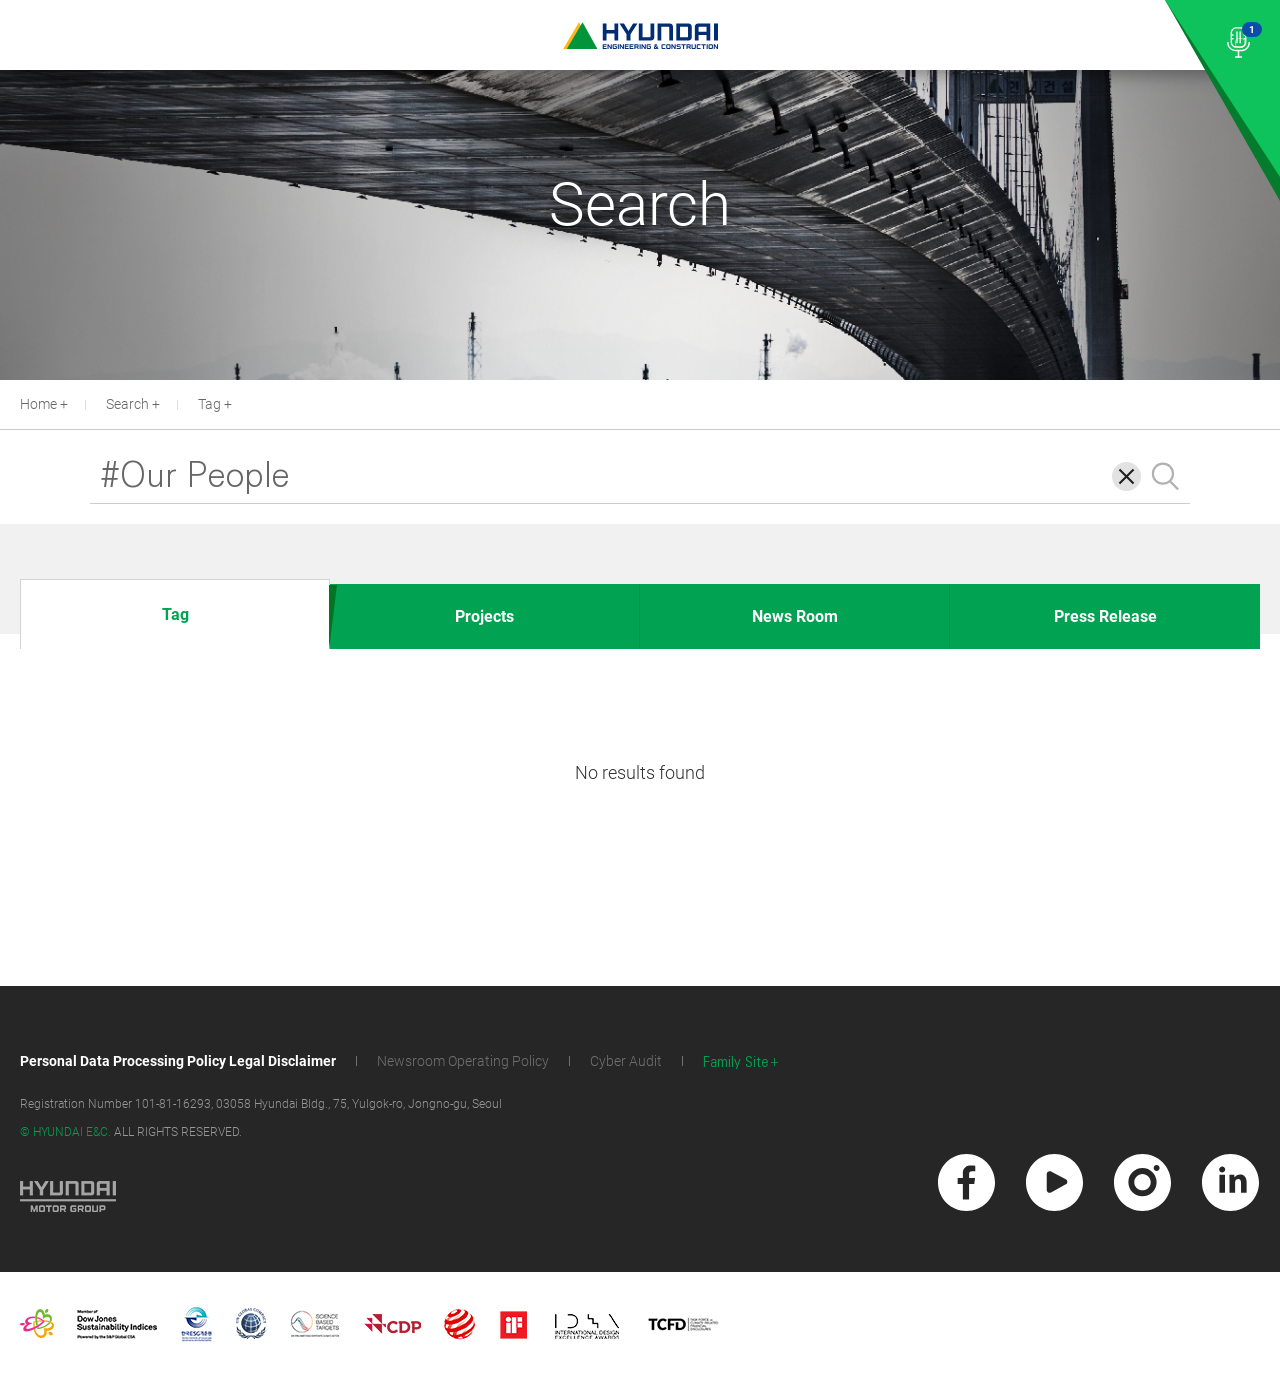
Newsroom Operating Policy (463, 1061)
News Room (795, 616)
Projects (484, 616)
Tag (209, 404)
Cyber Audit (626, 1061)
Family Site (736, 1062)
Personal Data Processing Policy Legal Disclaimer (178, 1061)
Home (38, 404)
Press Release (1105, 616)
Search (127, 404)
